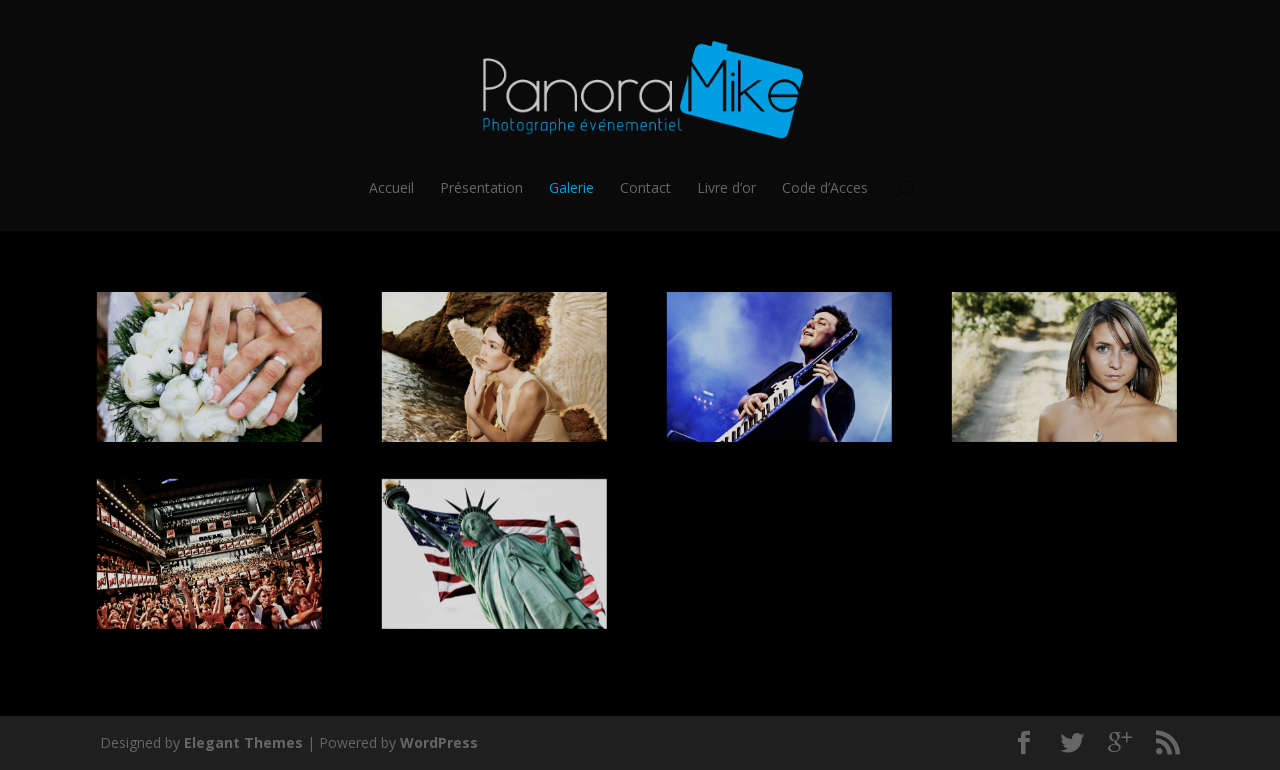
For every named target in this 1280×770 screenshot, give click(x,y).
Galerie (571, 188)
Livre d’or (726, 188)
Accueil (391, 188)
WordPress (439, 742)
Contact (645, 188)
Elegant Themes (243, 742)
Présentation (481, 188)
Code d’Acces (825, 188)
